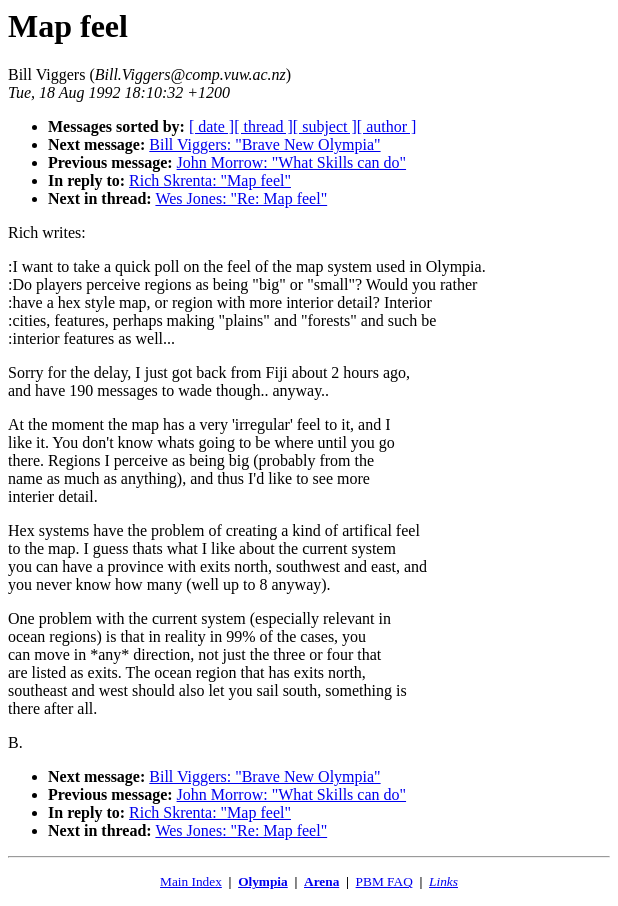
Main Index (191, 881)
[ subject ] (325, 126)
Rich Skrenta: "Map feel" (210, 180)
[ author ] (387, 126)
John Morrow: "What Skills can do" (291, 162)
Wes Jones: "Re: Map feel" (241, 198)
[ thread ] (263, 126)
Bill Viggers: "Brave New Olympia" (264, 144)
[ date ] (211, 126)
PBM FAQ (384, 881)
